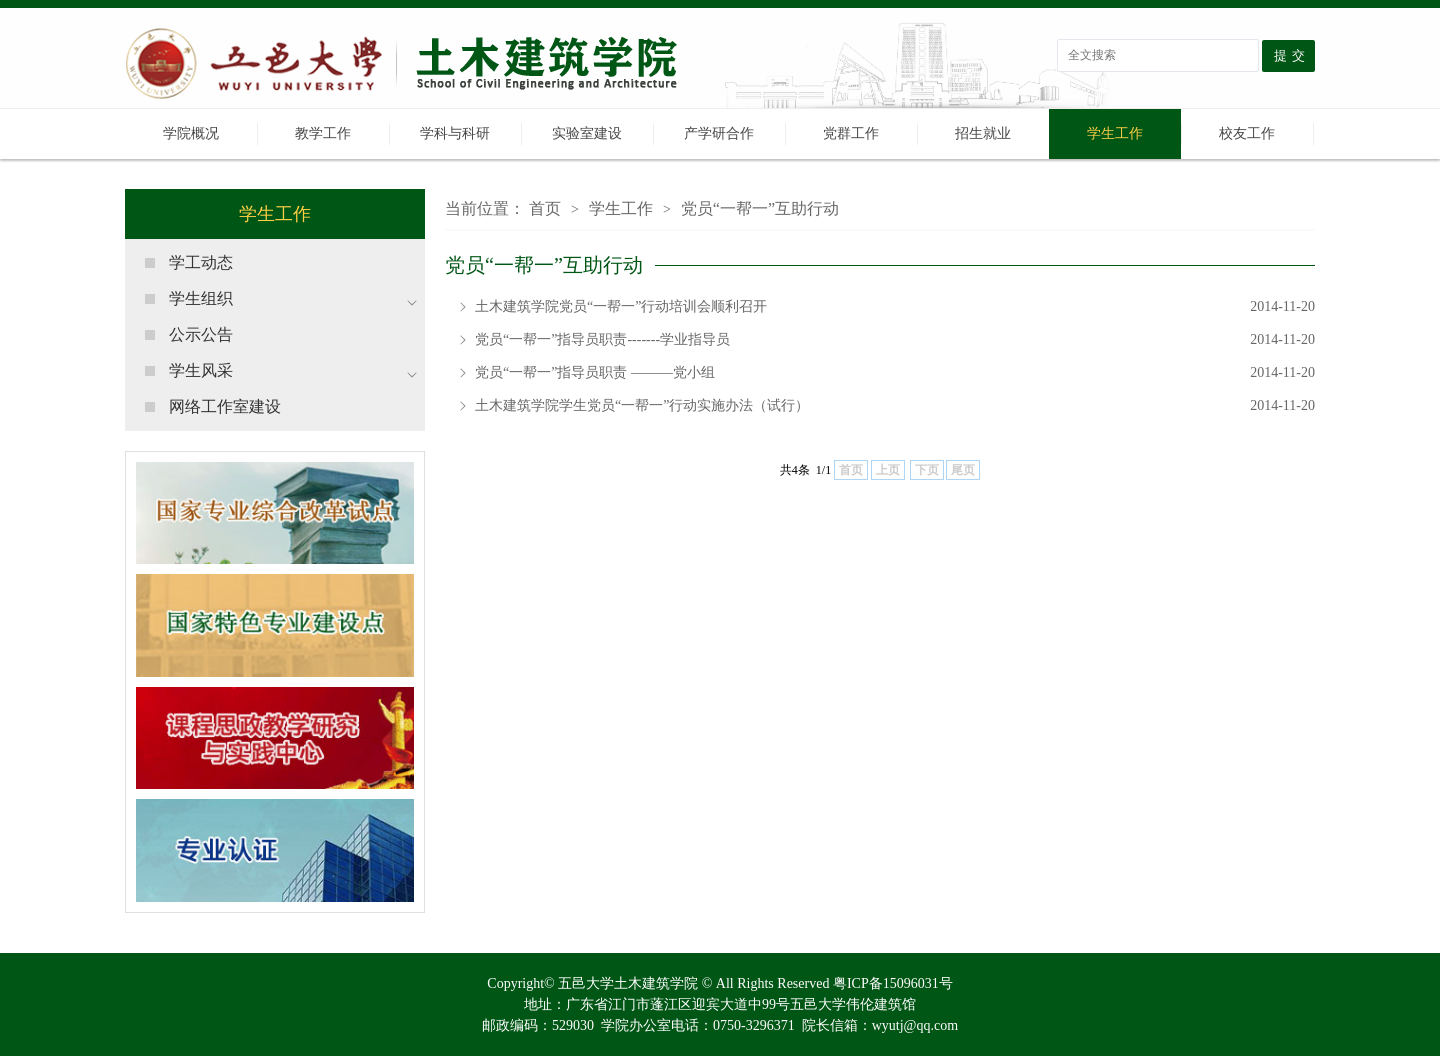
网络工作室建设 (225, 406)
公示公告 (201, 334)
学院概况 (191, 133)
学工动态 (201, 262)
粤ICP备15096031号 (893, 983)
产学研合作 (719, 133)
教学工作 (323, 133)
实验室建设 (587, 133)
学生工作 (1115, 133)
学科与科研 (455, 133)
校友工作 (1247, 133)
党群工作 (851, 133)
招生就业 (983, 133)
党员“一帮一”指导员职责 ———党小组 (895, 373)
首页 (545, 208)
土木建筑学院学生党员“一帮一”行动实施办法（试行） (895, 406)
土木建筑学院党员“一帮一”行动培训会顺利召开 (895, 307)
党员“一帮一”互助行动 (760, 208)
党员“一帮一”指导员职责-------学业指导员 (895, 340)
